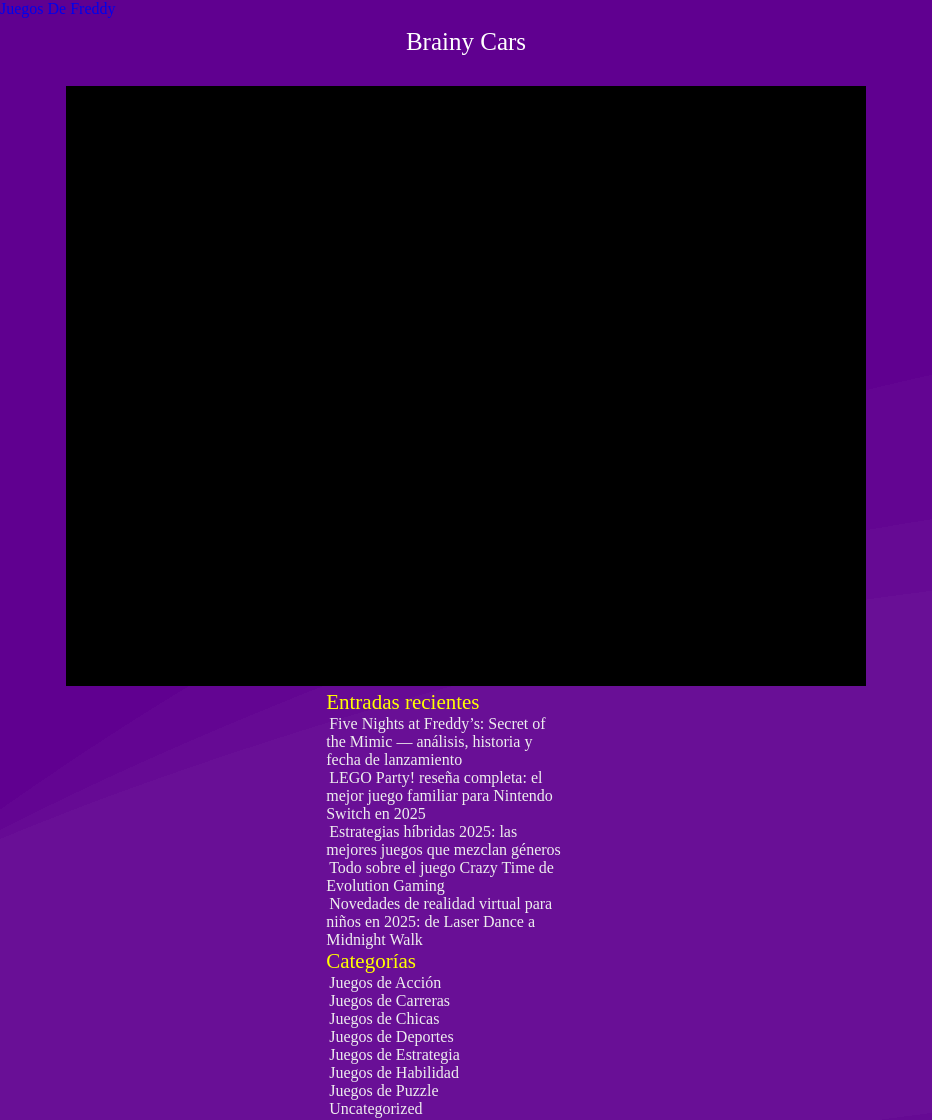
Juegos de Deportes (391, 1036)
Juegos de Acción (385, 982)
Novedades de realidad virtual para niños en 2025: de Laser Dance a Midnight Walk (439, 921)
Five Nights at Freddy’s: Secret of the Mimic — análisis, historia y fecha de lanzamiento (435, 741)
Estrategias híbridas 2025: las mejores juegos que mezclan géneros (443, 840)
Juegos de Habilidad (394, 1072)
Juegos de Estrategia (394, 1054)
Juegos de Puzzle (383, 1090)
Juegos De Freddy (58, 8)
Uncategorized (375, 1108)
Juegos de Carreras (389, 1000)
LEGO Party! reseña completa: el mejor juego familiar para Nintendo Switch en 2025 (439, 795)
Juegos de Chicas (384, 1018)
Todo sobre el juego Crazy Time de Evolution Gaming (440, 876)
